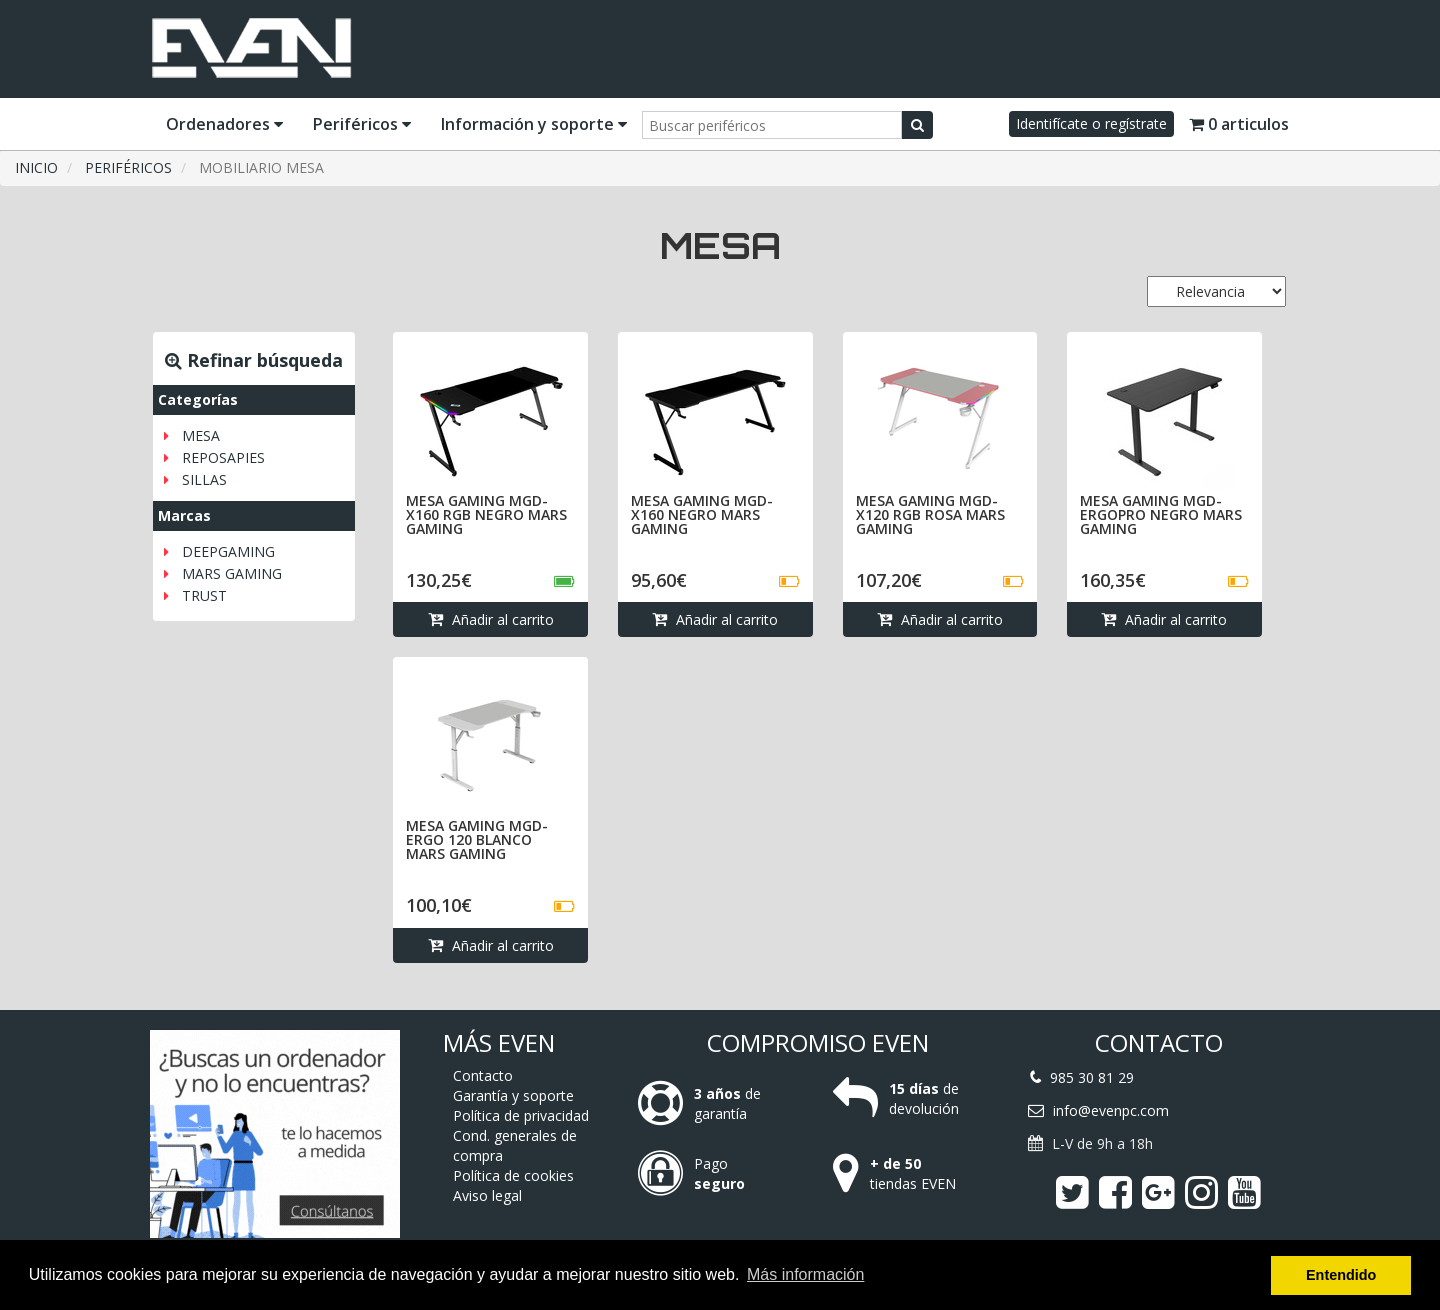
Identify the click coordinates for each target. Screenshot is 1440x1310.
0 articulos (1239, 124)
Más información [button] (805, 1274)
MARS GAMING (232, 573)
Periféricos (362, 124)
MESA (201, 435)
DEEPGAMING (228, 551)
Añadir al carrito (491, 619)
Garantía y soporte (513, 1095)
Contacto (483, 1075)
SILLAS (204, 479)
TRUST (204, 595)
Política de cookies (513, 1175)
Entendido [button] (1341, 1275)
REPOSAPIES (223, 457)
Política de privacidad (521, 1115)
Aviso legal (487, 1195)
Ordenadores (224, 124)
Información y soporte (534, 124)
